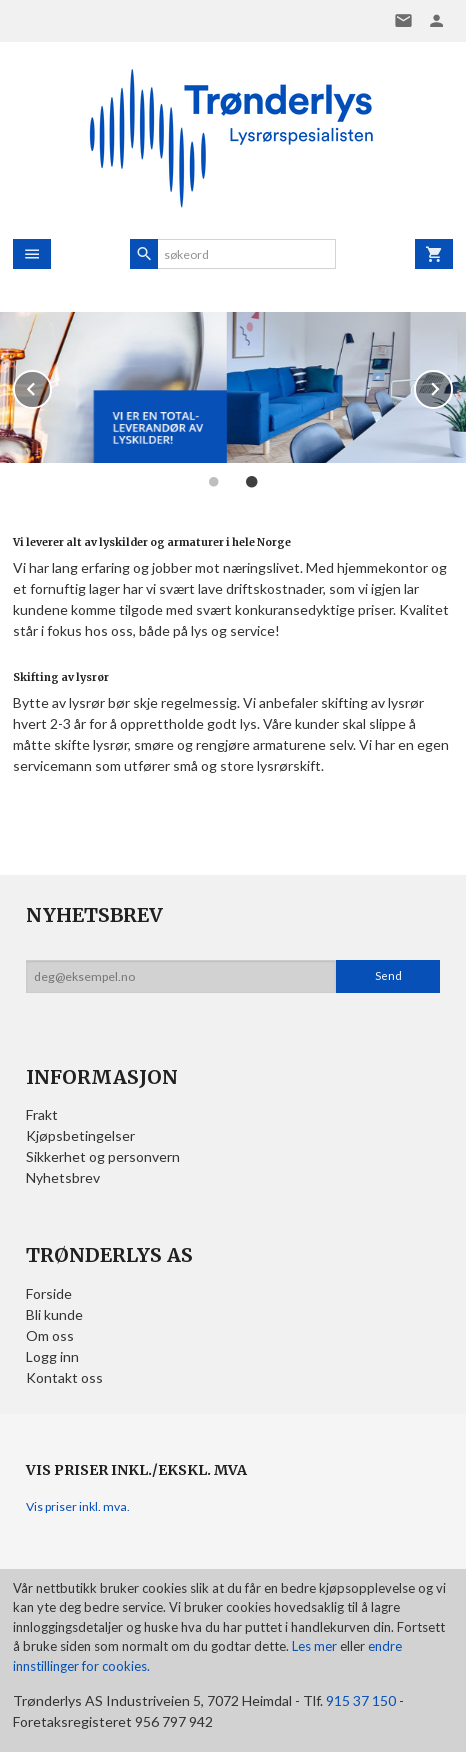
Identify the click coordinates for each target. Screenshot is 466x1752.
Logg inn (52, 1356)
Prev (51, 385)
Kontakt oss (64, 1377)
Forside (49, 1293)
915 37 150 (361, 1700)
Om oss (50, 1335)
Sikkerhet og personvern (103, 1156)
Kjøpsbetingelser (80, 1135)
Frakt (42, 1114)
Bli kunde (54, 1314)
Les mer (316, 1646)
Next (452, 385)
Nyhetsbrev (63, 1177)
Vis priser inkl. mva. (78, 1506)
